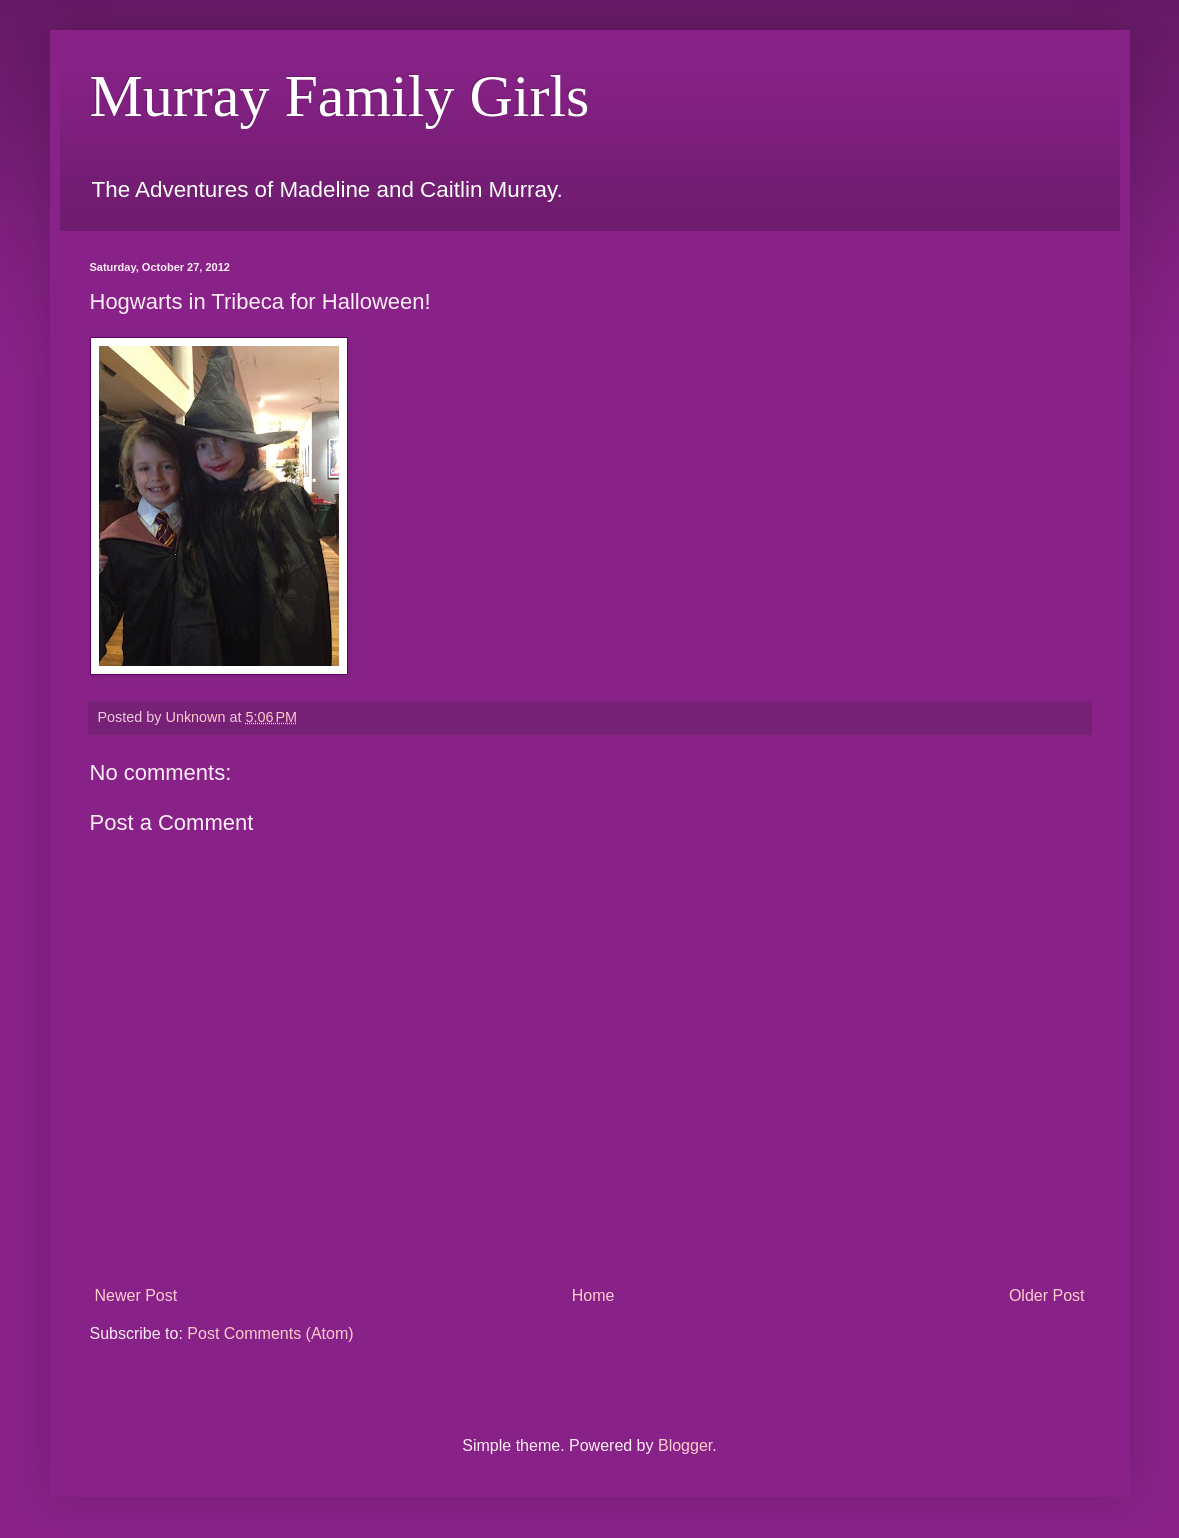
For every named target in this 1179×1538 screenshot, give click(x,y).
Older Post (1047, 1295)
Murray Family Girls (340, 96)
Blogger (685, 1445)
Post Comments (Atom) (270, 1333)
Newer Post (136, 1295)
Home (593, 1295)
